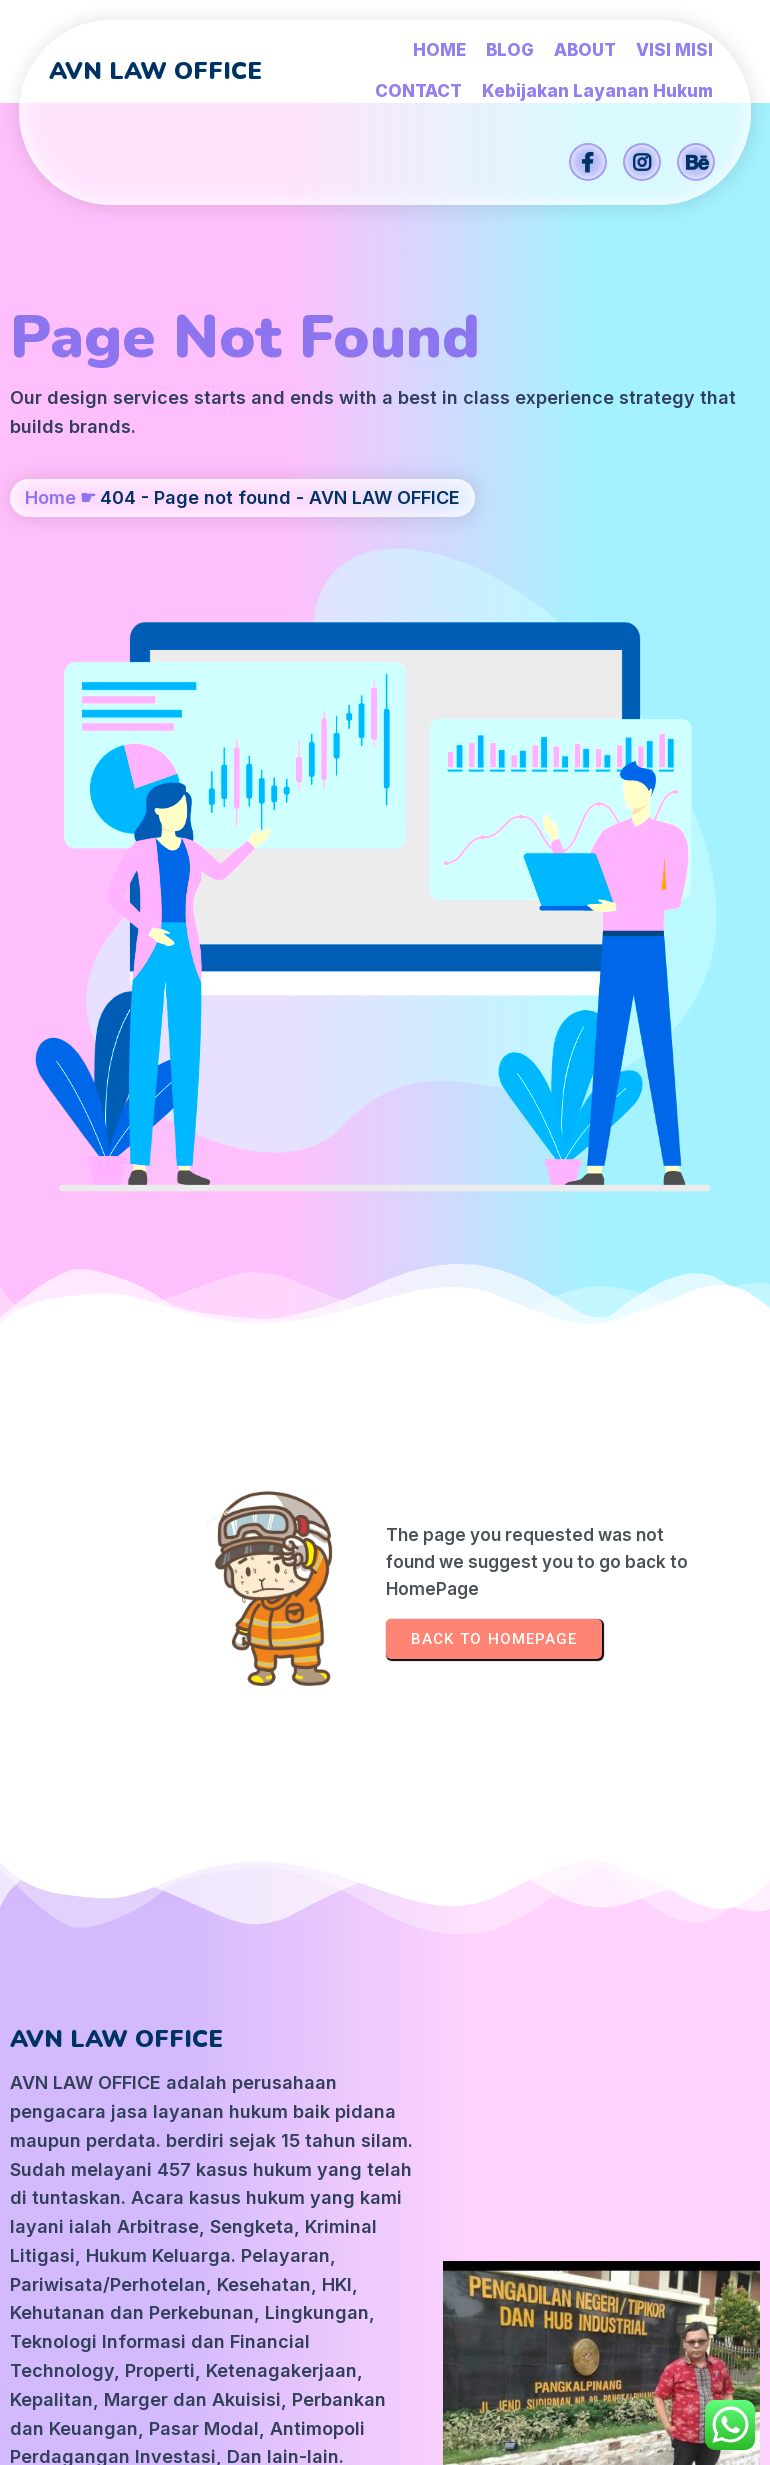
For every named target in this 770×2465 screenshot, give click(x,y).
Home (50, 532)
